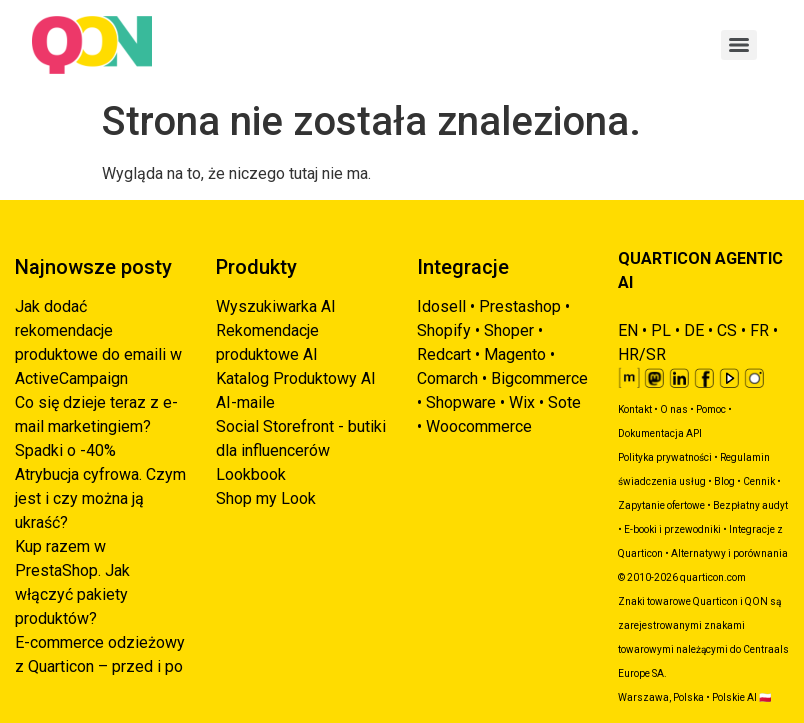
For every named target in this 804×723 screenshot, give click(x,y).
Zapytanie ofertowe (661, 505)
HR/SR (642, 354)
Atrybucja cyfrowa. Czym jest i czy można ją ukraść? (100, 498)
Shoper (509, 330)
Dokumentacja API (660, 433)
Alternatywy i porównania (729, 553)
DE (694, 330)
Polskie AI (734, 697)
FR (759, 330)
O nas (674, 409)
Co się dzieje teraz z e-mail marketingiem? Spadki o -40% (96, 426)
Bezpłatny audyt (750, 505)
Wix (522, 402)
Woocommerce (479, 426)
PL (661, 330)
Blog (724, 481)
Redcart (444, 354)
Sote (564, 402)
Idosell (441, 306)
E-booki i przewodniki (672, 529)
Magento (515, 354)
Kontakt (635, 409)
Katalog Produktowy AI (296, 378)
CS (727, 330)
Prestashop (520, 306)
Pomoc (711, 409)
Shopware (461, 402)
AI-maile (245, 402)
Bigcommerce (539, 378)
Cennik (759, 481)
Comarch (447, 378)
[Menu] (739, 45)
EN (628, 330)
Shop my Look (266, 498)
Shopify (444, 330)
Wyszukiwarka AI (276, 306)
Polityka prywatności (665, 457)
